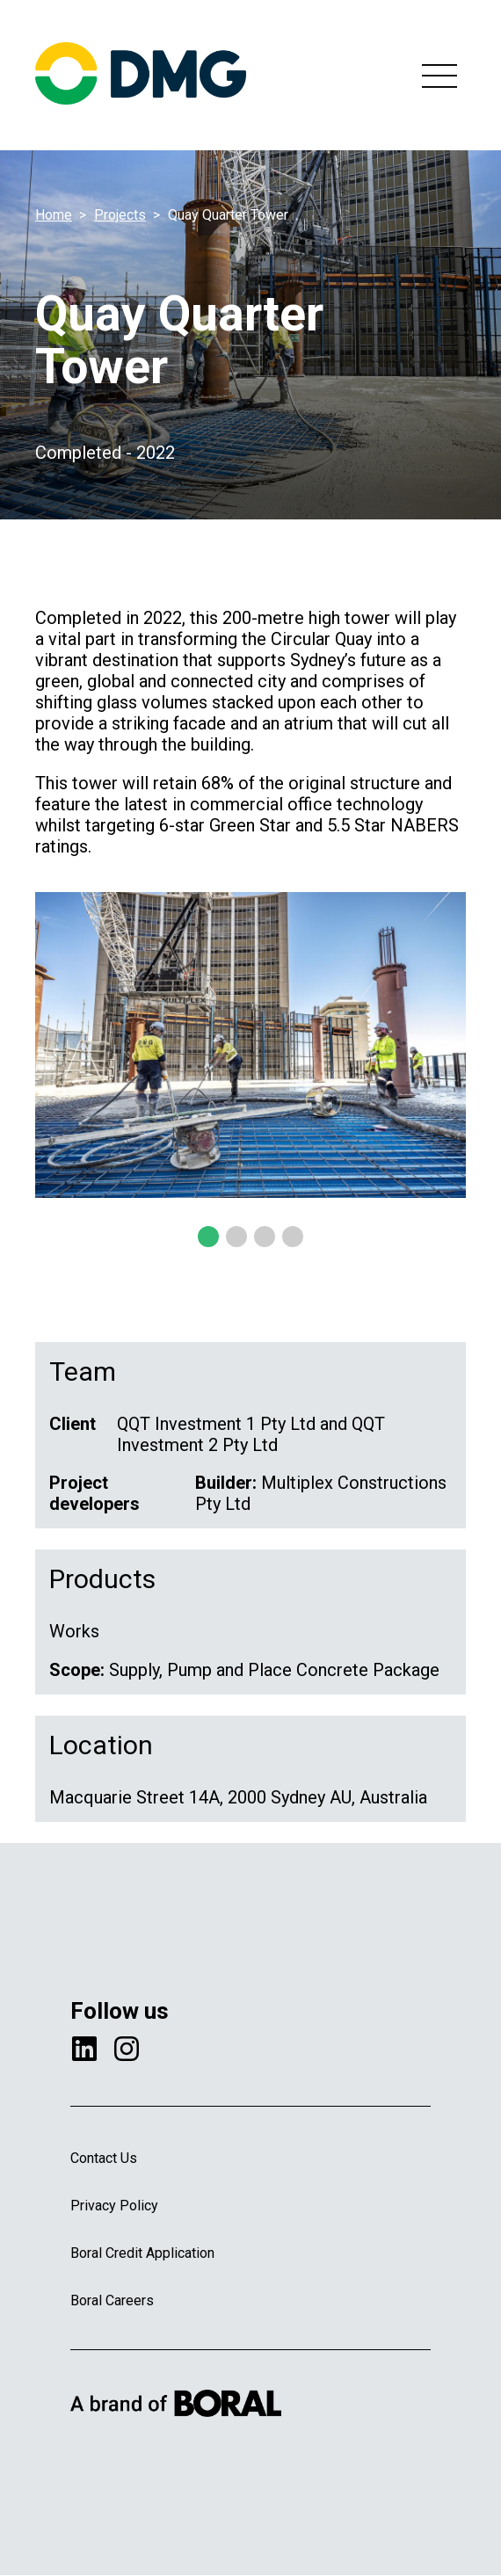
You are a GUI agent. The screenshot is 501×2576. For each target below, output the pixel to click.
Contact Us (103, 2158)
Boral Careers (112, 2300)
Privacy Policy (114, 2205)
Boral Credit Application (142, 2253)
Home (53, 215)
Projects (120, 215)
